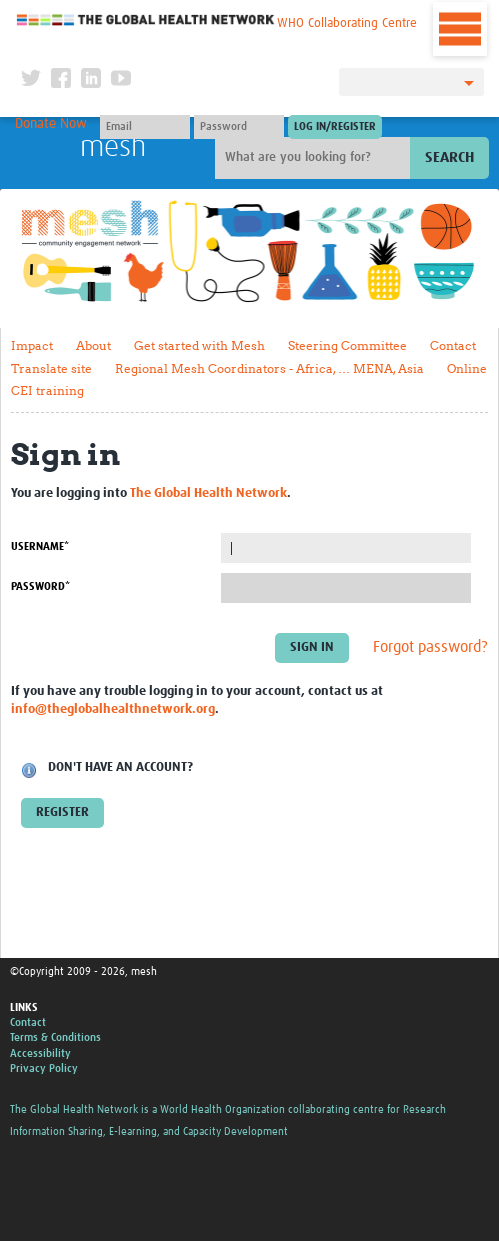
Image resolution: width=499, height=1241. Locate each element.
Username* (40, 546)
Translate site (51, 368)
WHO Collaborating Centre (347, 23)
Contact (453, 345)
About (93, 345)
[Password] (239, 127)
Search (449, 157)
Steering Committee (347, 345)
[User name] (145, 127)
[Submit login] (335, 127)
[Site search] (315, 158)
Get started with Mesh (199, 345)
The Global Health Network (146, 19)
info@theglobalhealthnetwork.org (113, 709)
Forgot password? (430, 647)
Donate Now (51, 124)
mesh (113, 147)
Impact (32, 345)
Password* (40, 586)
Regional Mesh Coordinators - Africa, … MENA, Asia (269, 368)
